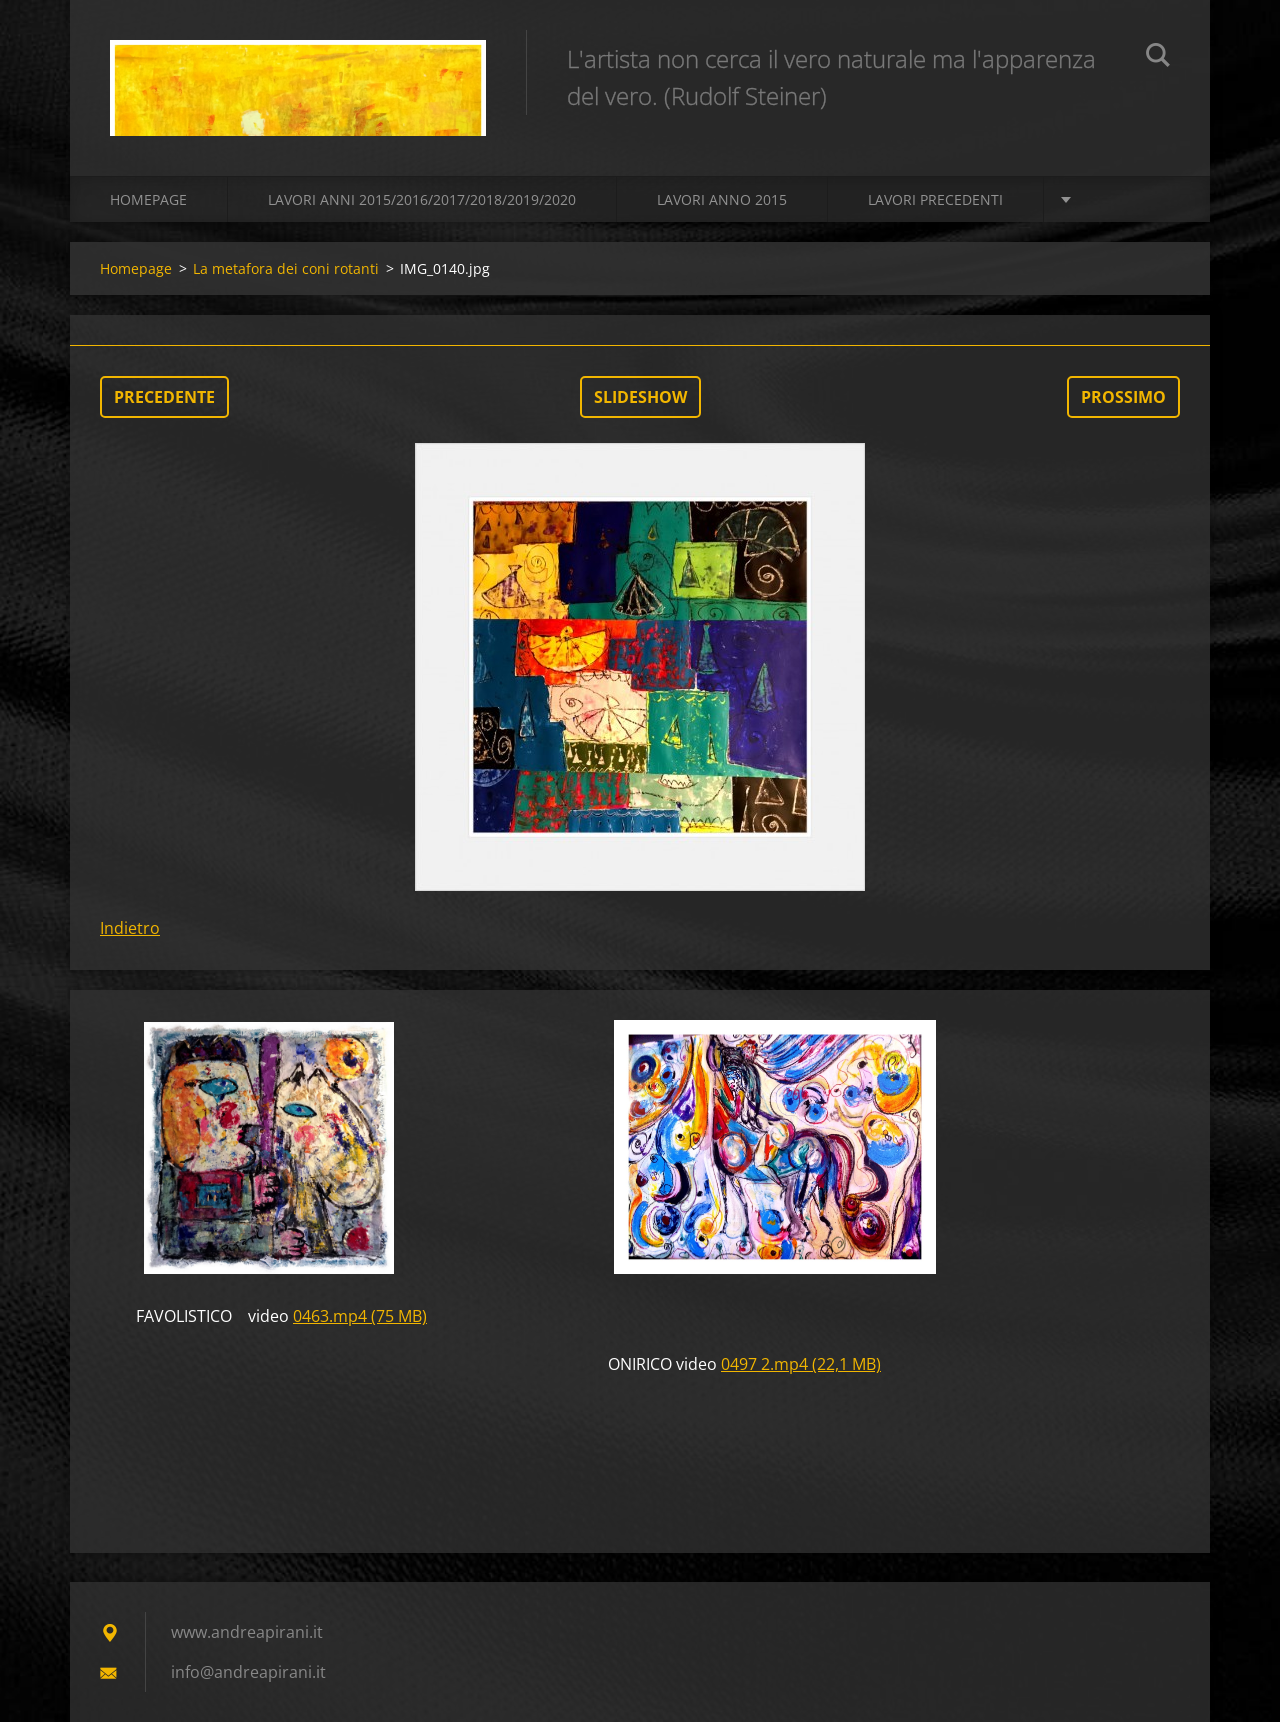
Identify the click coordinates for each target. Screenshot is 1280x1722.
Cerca (1158, 58)
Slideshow (640, 397)
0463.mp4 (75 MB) (360, 1316)
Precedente (164, 397)
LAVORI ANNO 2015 (722, 199)
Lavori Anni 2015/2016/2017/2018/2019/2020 (422, 199)
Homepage (148, 199)
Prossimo (1123, 397)
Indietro (130, 928)
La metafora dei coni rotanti (286, 268)
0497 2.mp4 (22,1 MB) (801, 1364)
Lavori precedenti (935, 199)
